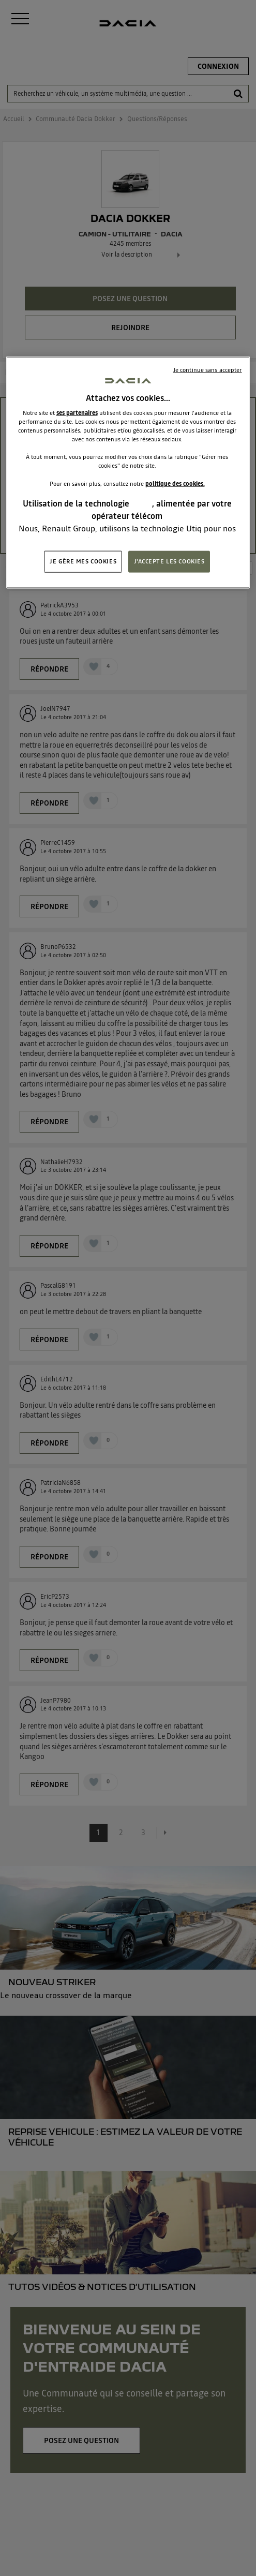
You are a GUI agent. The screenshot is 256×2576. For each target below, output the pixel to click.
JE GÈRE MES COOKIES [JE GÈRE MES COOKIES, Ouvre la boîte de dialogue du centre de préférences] (83, 561)
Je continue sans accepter (207, 369)
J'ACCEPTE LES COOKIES (169, 561)
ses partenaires (77, 413)
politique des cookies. (175, 483)
